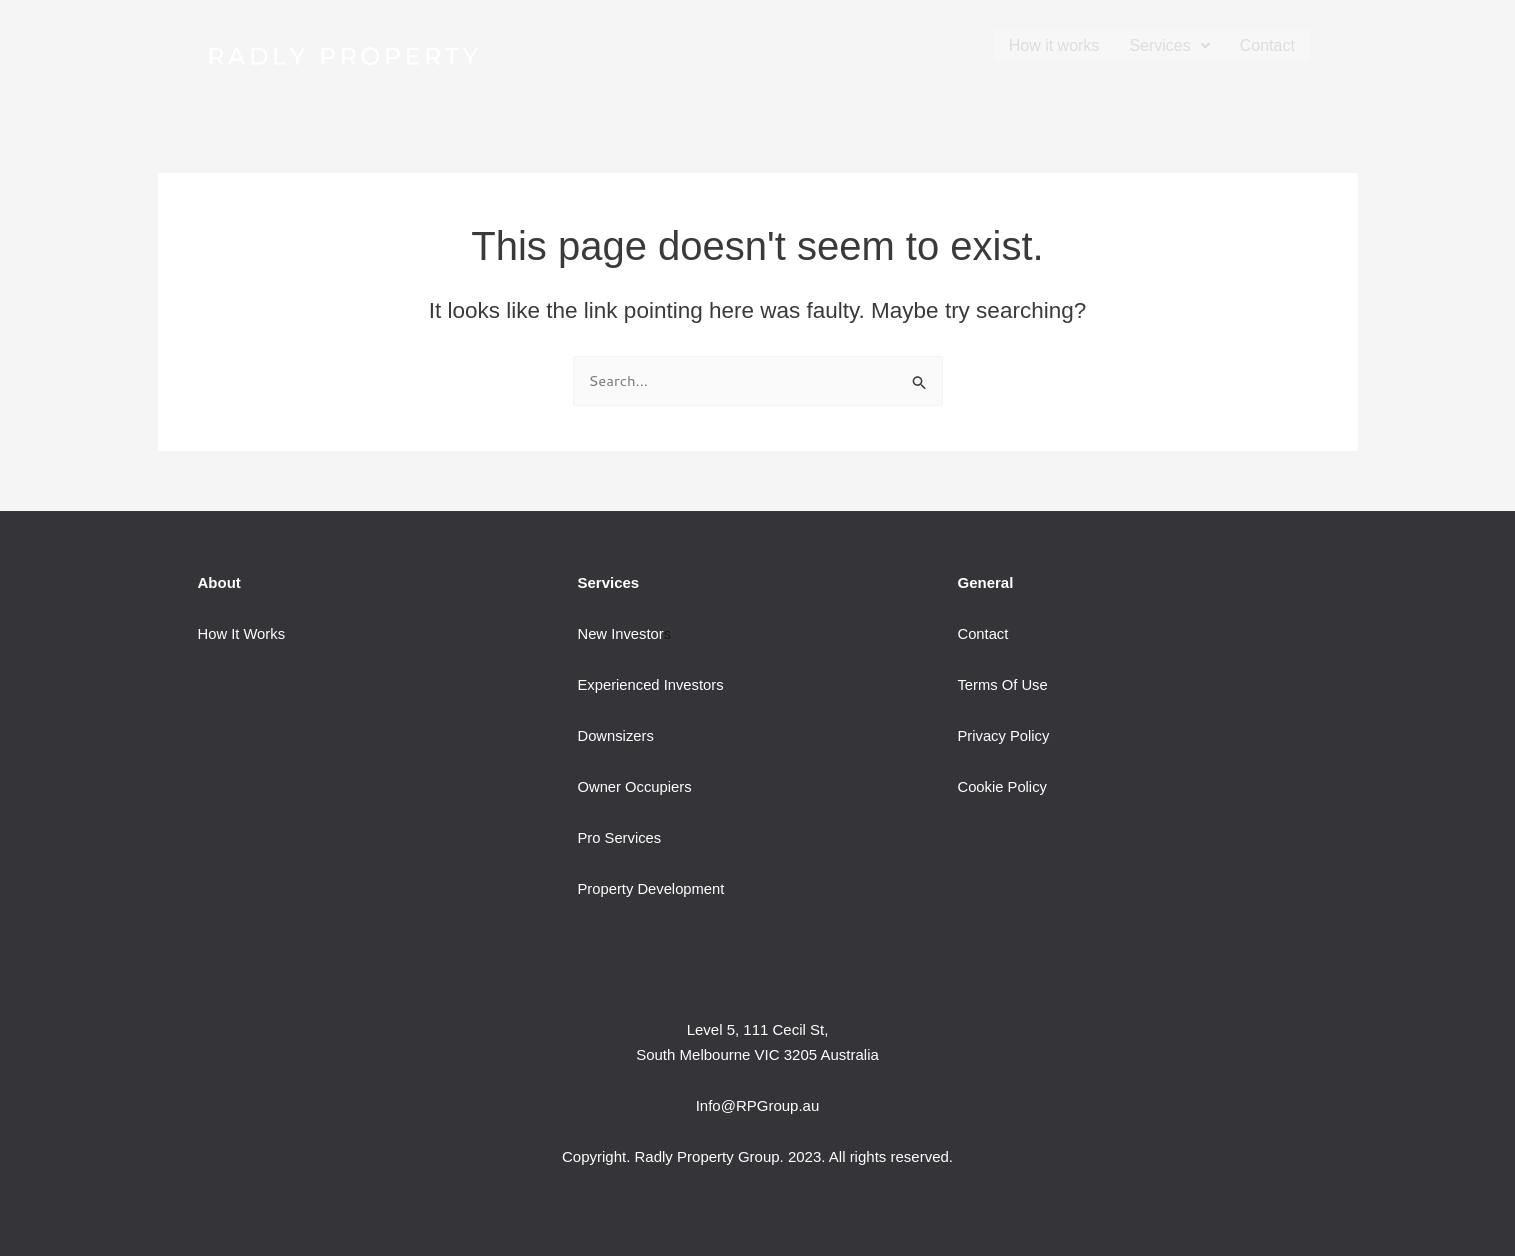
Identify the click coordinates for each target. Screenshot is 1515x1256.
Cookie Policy (1002, 786)
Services (1169, 45)
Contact (1267, 45)
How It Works (242, 633)
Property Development (651, 888)
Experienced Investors (651, 684)
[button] (1169, 45)
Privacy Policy (1003, 735)
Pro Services (619, 837)
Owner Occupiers (635, 786)
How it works (1054, 45)
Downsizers (616, 735)
